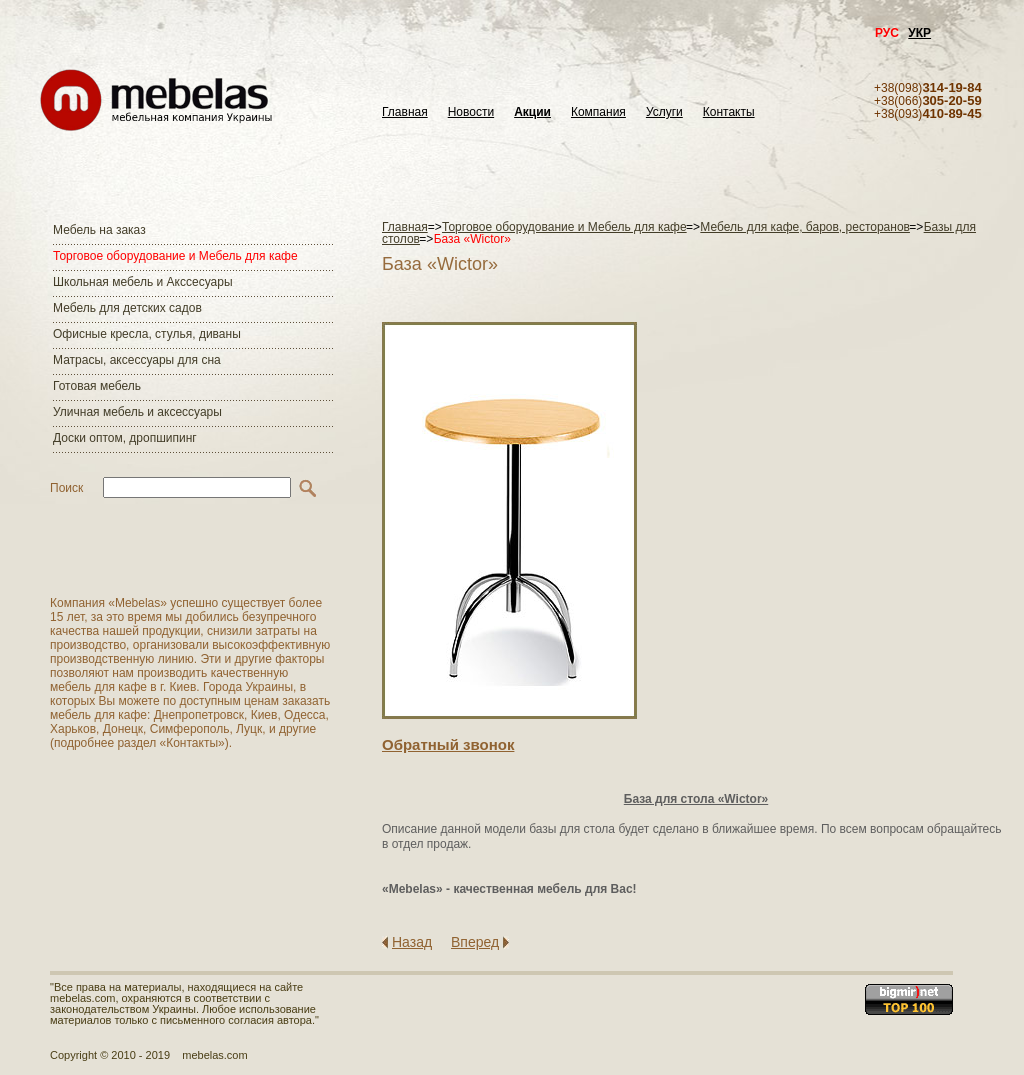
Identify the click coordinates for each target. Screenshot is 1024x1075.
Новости (471, 112)
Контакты (729, 112)
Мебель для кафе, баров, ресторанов (805, 227)
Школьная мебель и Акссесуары (143, 282)
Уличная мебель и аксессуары (137, 412)
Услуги (664, 112)
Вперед (475, 942)
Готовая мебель (97, 386)
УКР (919, 33)
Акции (532, 112)
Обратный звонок (448, 744)
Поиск (66, 488)
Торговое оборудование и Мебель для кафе (175, 256)
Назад (412, 942)
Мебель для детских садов (127, 308)
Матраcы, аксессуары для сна (137, 360)
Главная (405, 112)
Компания (598, 112)
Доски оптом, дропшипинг (125, 438)
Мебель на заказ (99, 230)
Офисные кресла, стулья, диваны (147, 334)
